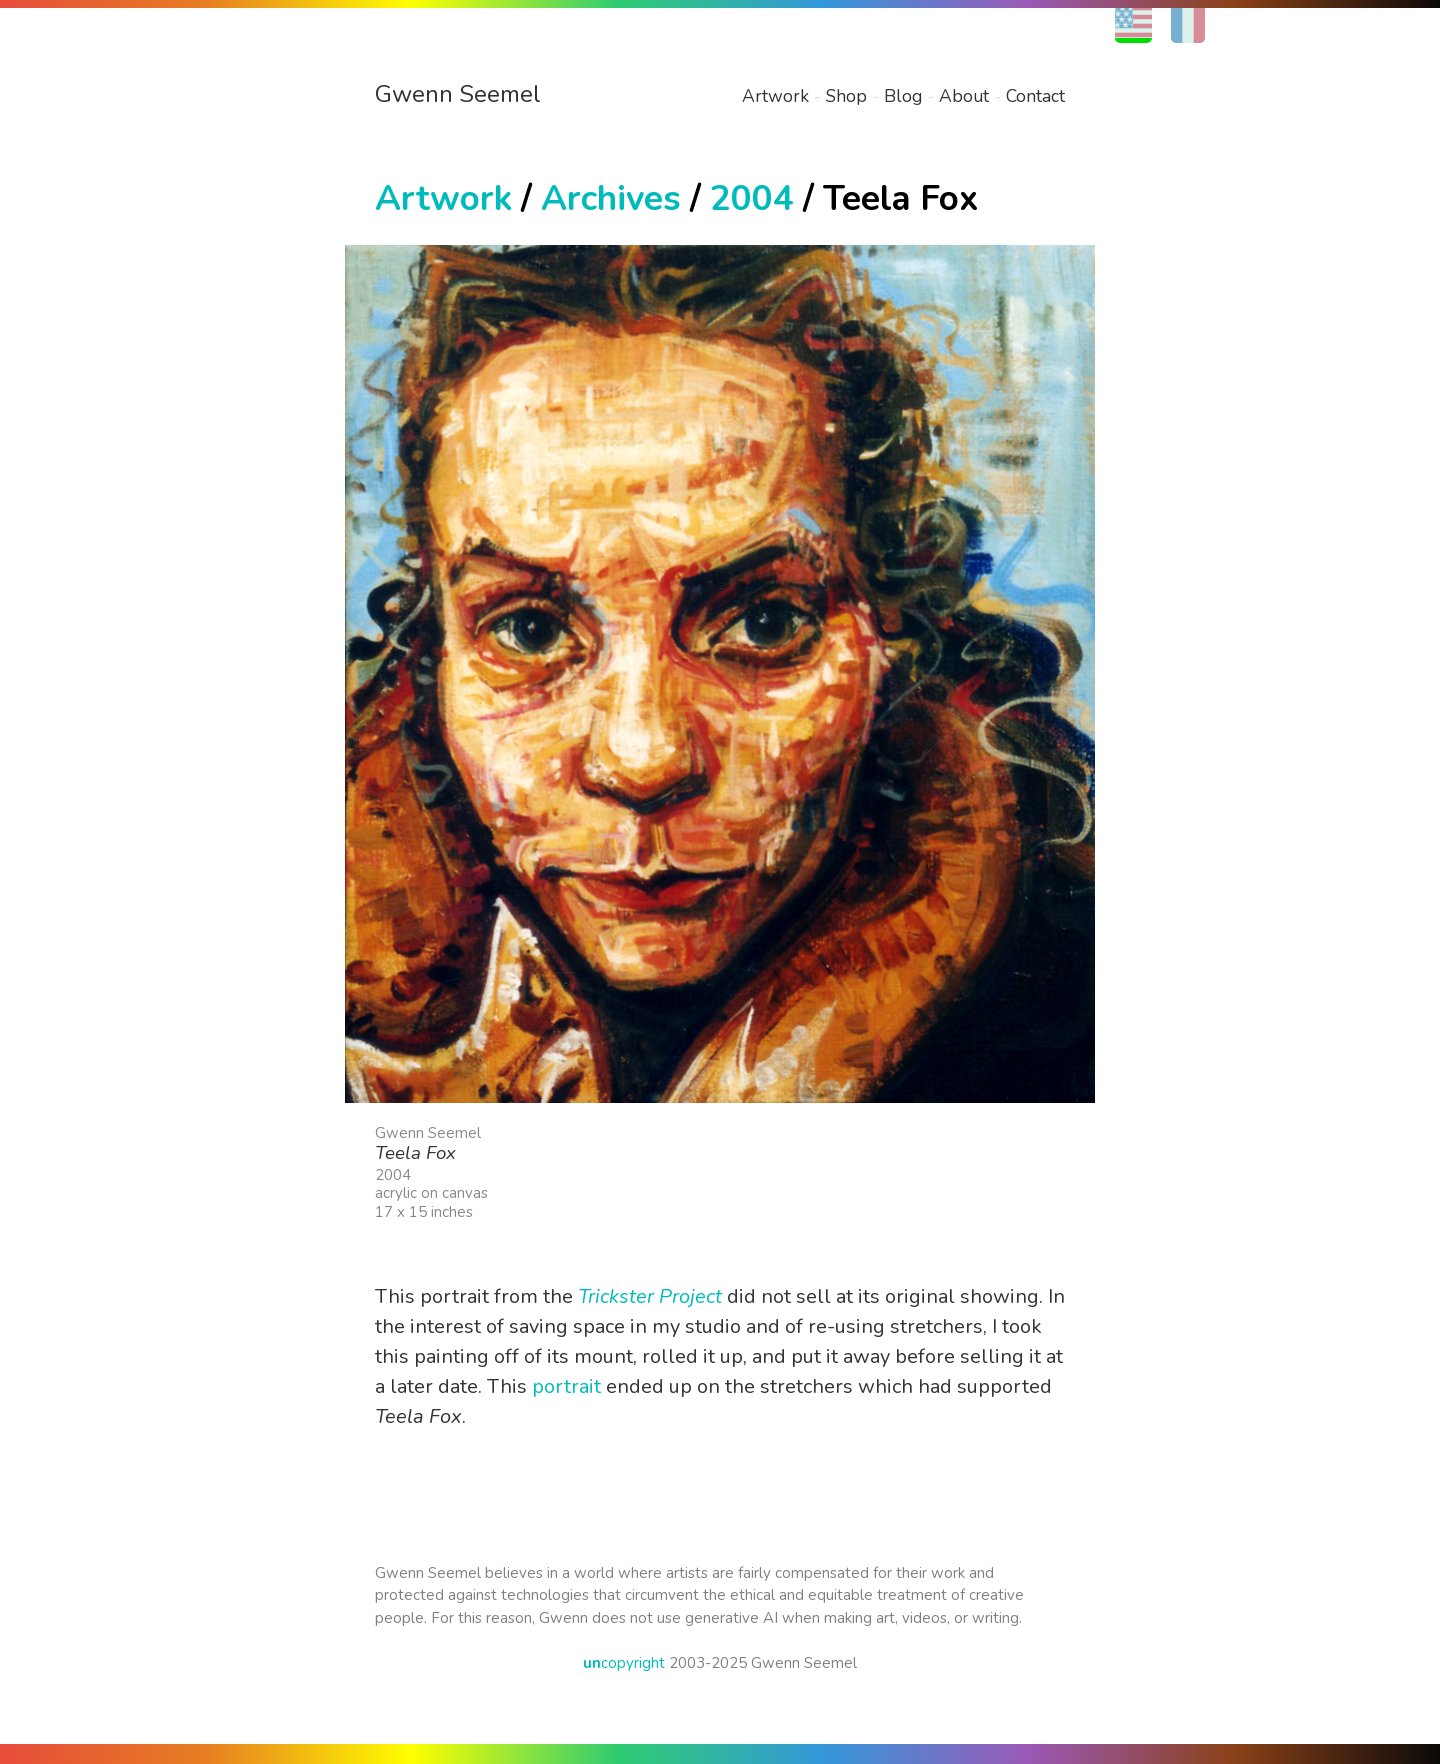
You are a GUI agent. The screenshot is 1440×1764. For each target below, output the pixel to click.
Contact (1035, 96)
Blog (903, 96)
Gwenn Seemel (458, 94)
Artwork (775, 96)
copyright (624, 1663)
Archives (611, 198)
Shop (846, 96)
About (964, 96)
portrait (566, 1386)
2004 (752, 198)
